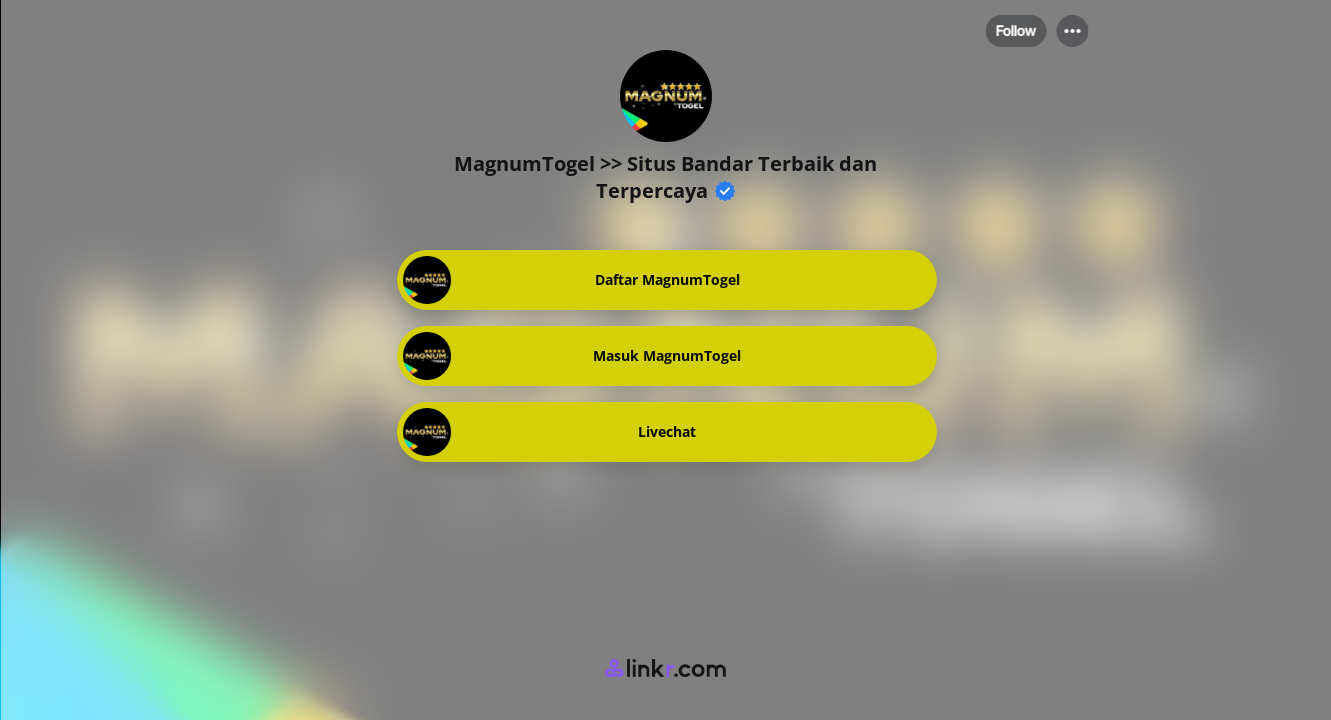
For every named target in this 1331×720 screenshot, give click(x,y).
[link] (666, 280)
